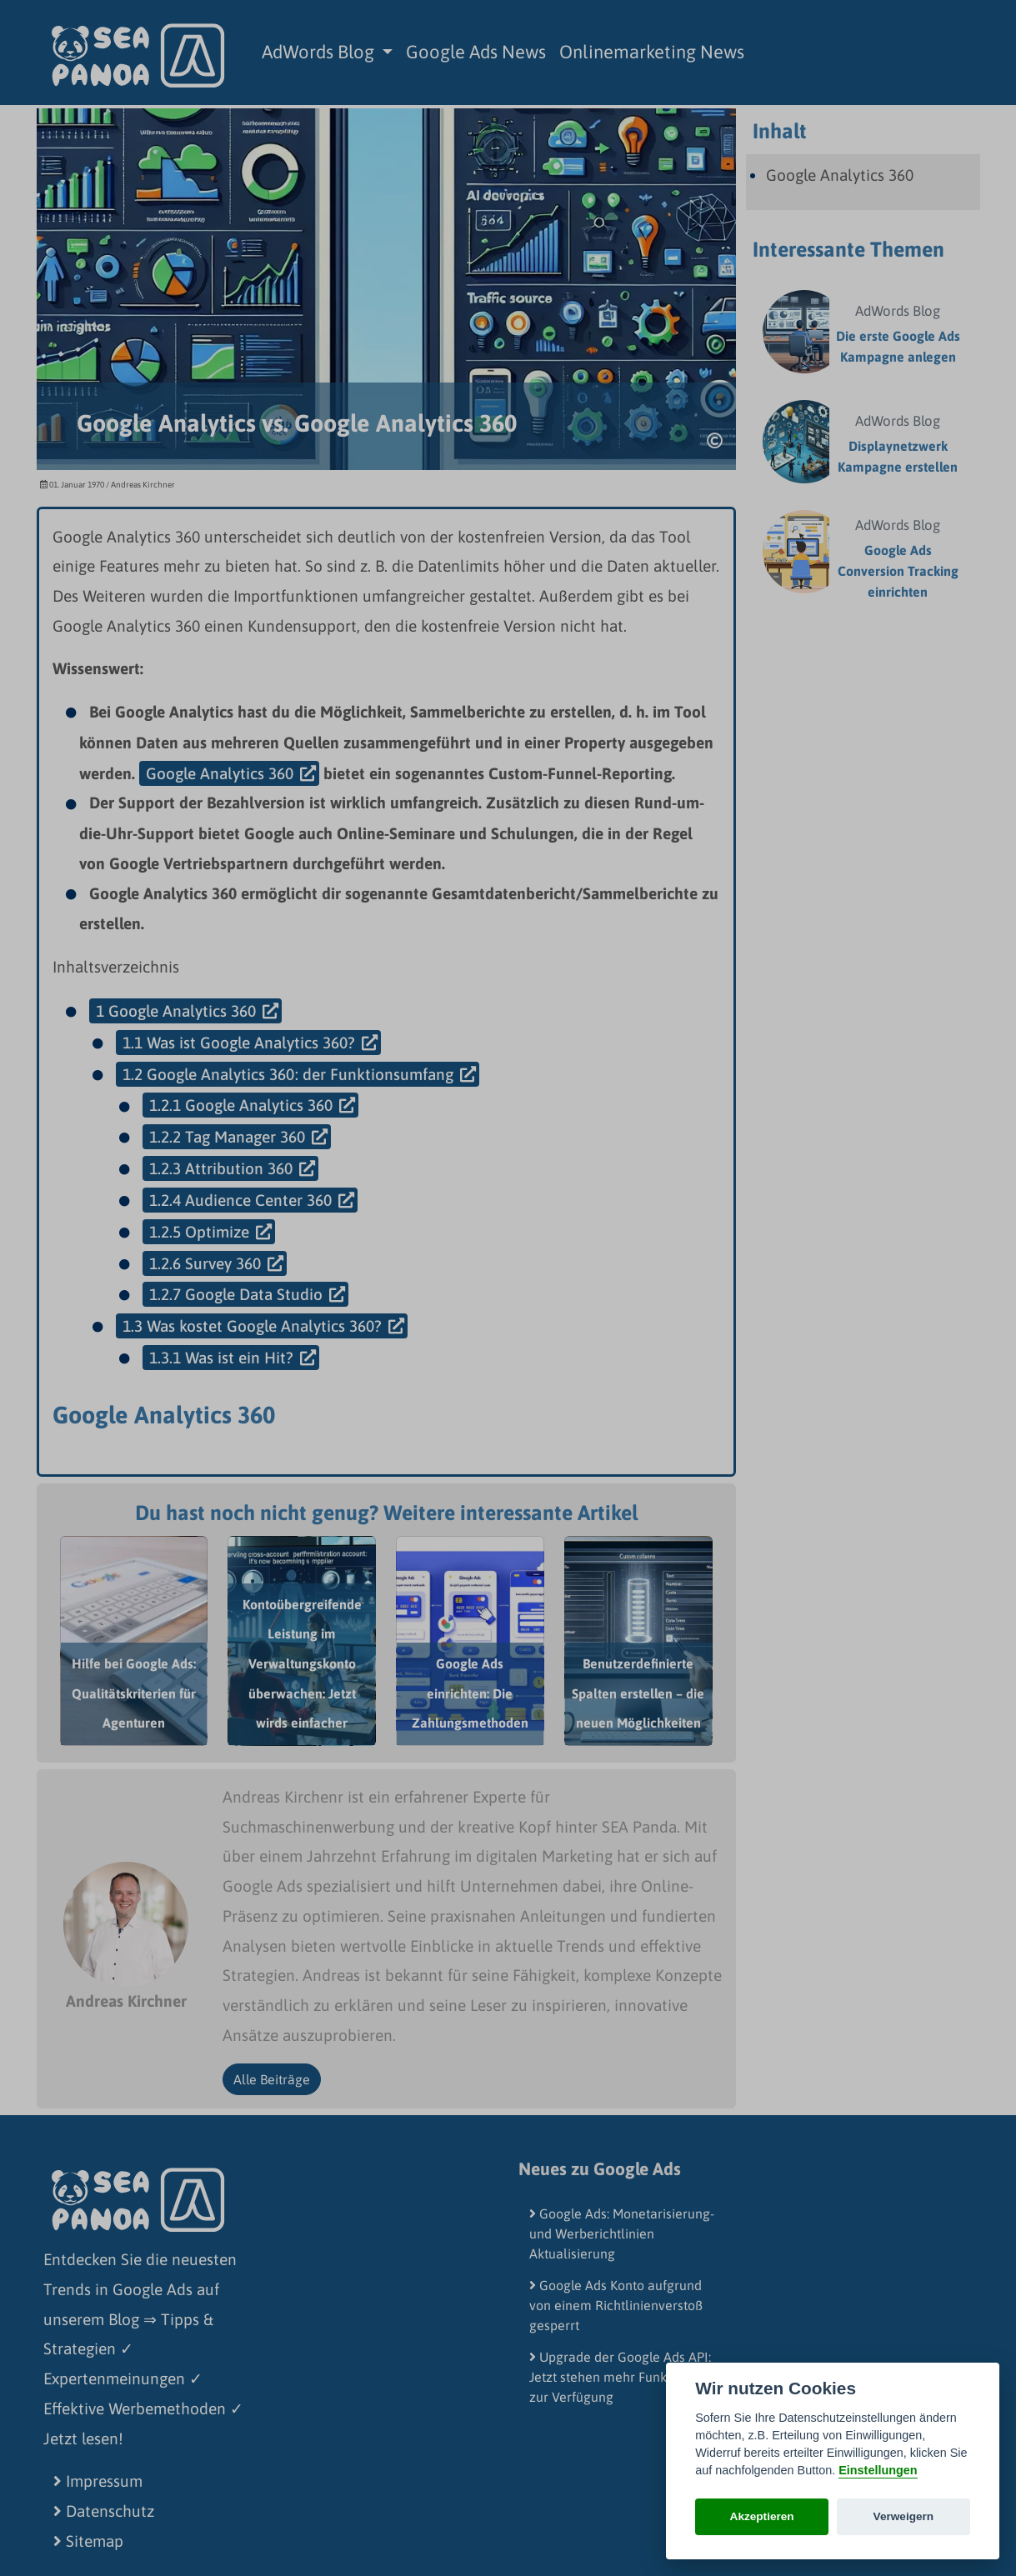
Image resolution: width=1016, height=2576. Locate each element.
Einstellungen (877, 2470)
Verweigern (903, 2516)
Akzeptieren (762, 2516)
